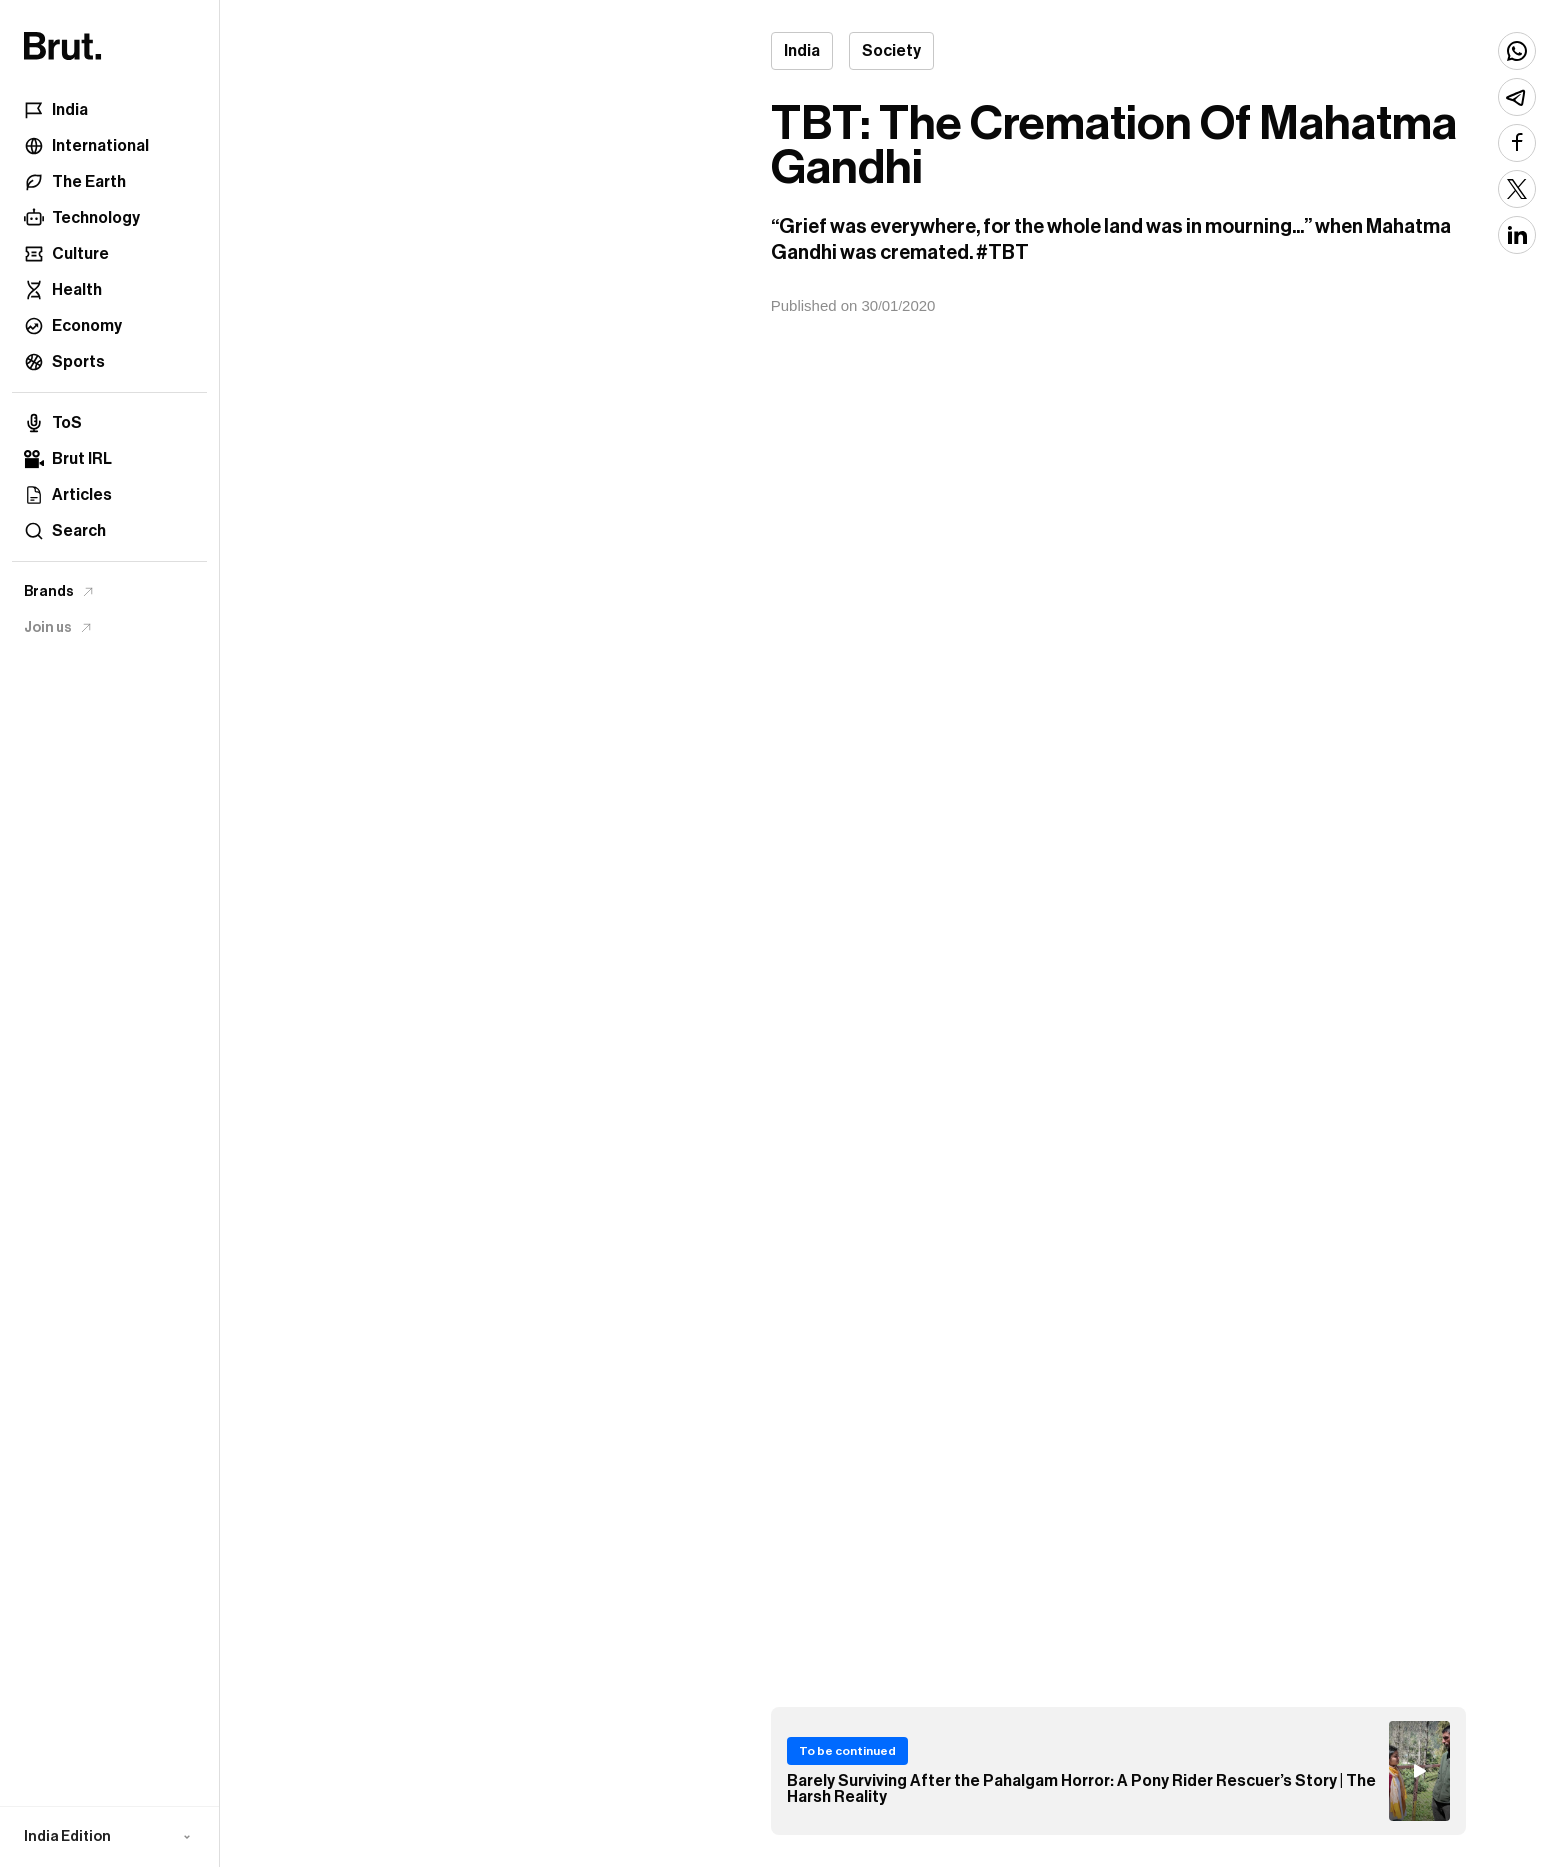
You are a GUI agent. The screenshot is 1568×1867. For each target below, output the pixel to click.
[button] (109, 1837)
